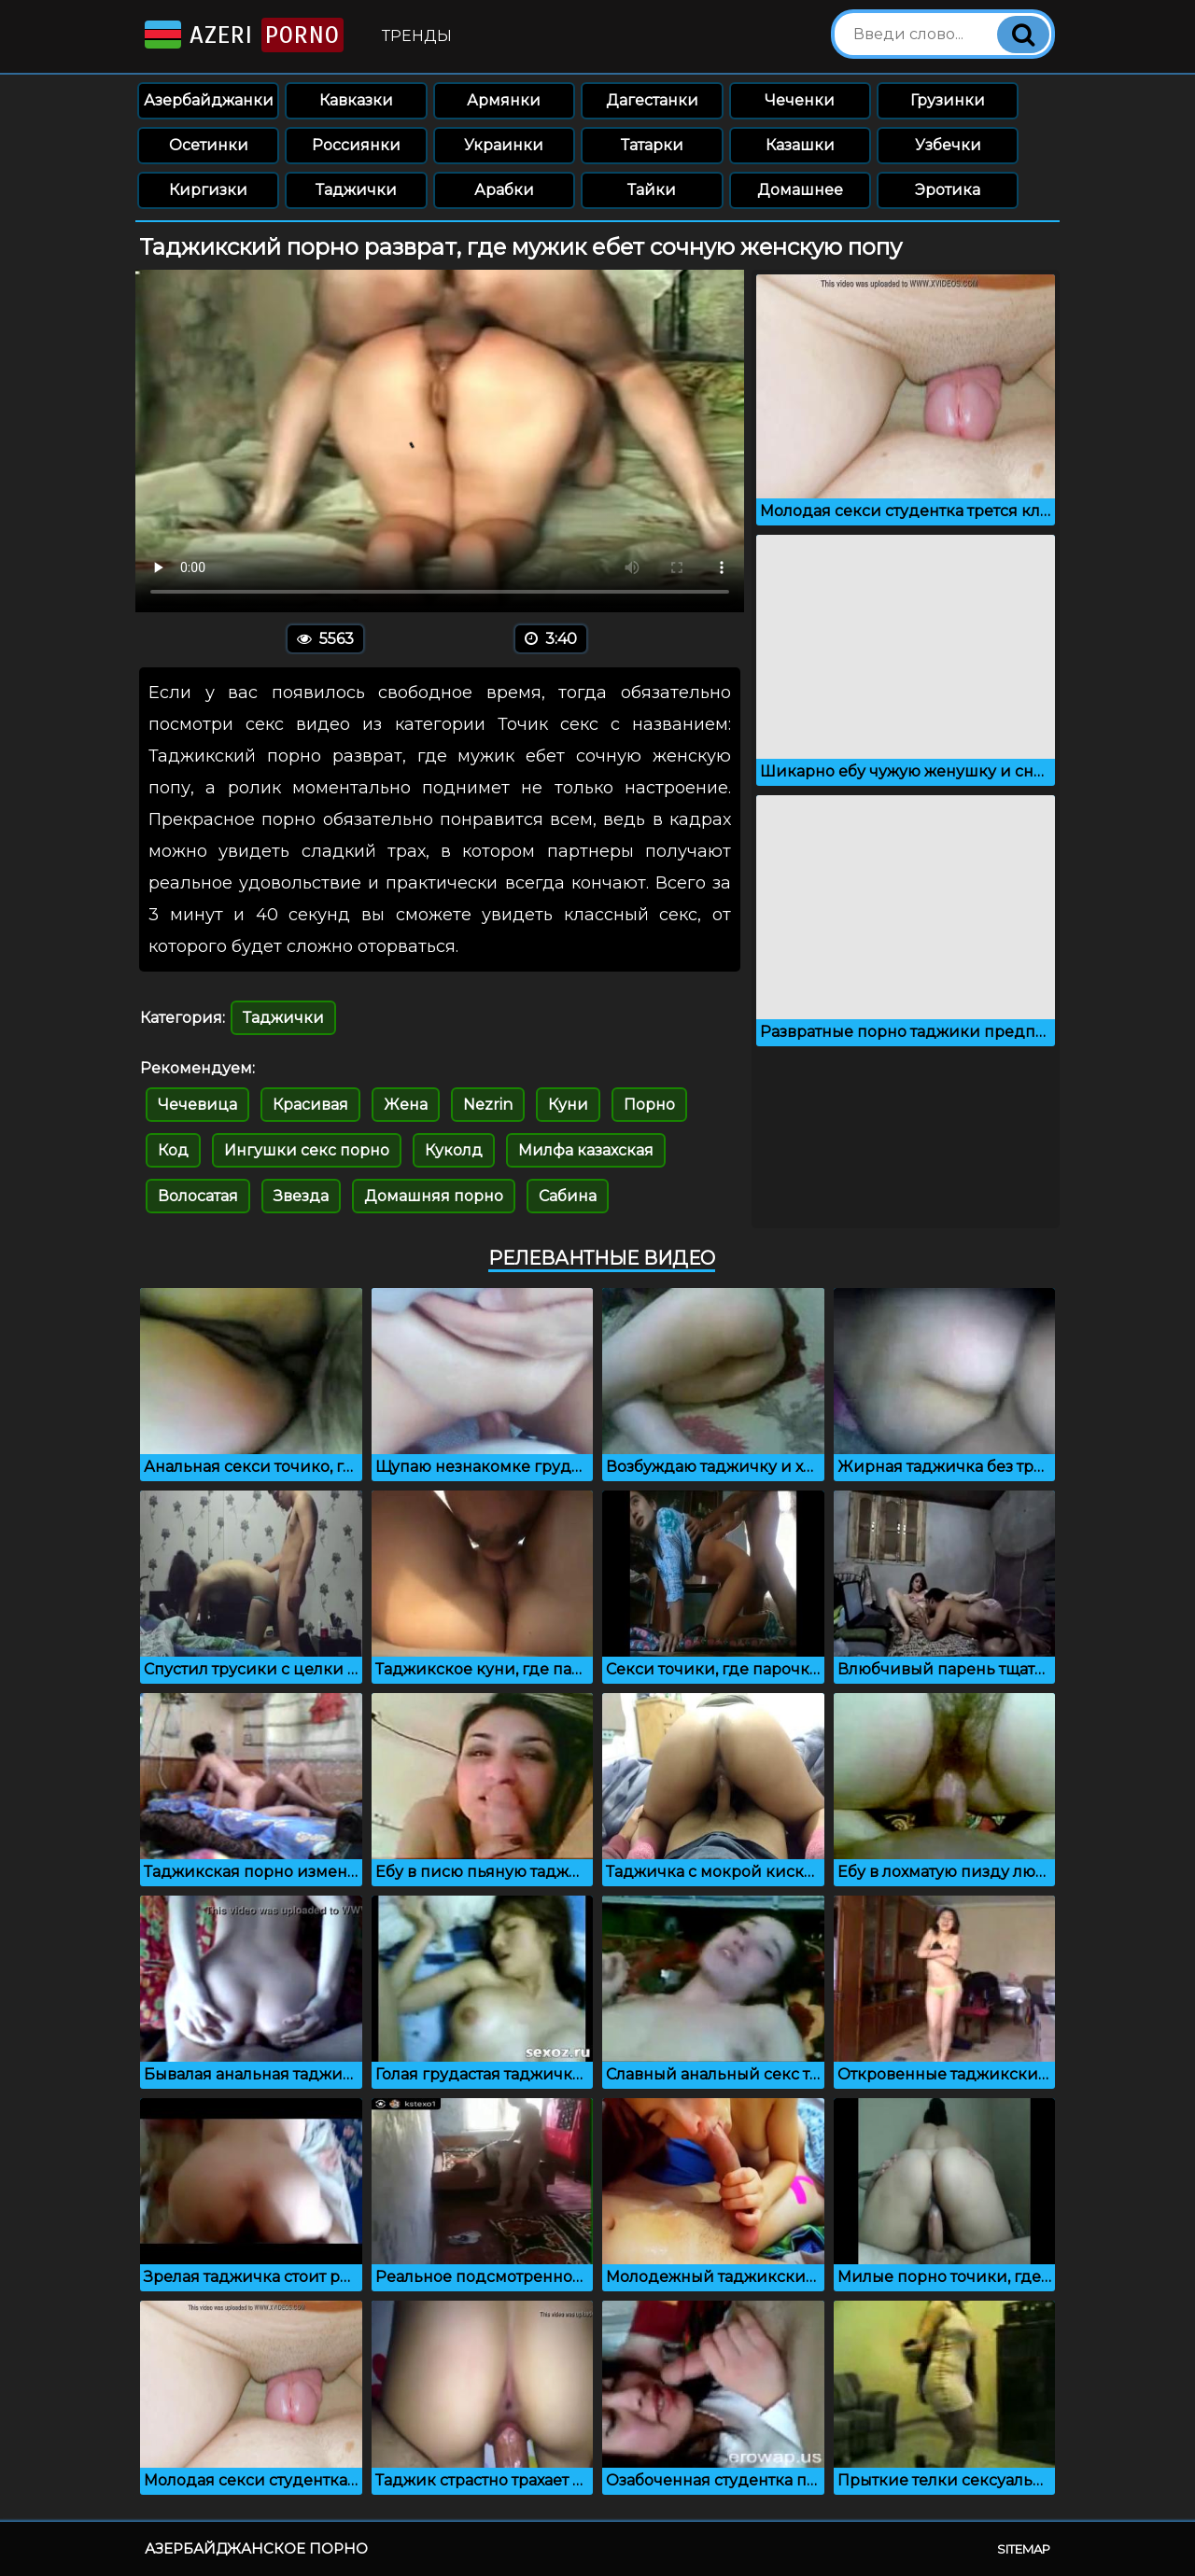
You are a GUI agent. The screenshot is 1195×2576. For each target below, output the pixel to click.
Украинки (503, 145)
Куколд (454, 1150)
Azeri (242, 35)
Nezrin (488, 1104)
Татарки (652, 145)
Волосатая (198, 1196)
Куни (568, 1104)
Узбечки (948, 145)
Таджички (356, 190)
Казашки (800, 145)
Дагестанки (652, 100)
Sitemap (1023, 2548)
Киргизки (208, 190)
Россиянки (356, 145)
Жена (406, 1104)
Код (173, 1150)
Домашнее (800, 190)
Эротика (947, 190)
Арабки (504, 190)
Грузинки (947, 100)
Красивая (310, 1104)
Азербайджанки (209, 100)
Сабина (568, 1196)
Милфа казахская (586, 1150)
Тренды (417, 36)
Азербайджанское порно (256, 2548)
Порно (649, 1104)
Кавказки (356, 100)
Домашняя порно (433, 1196)
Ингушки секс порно (306, 1150)
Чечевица (197, 1104)
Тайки (651, 190)
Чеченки (800, 100)
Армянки (504, 100)
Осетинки (208, 145)
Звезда (301, 1196)
